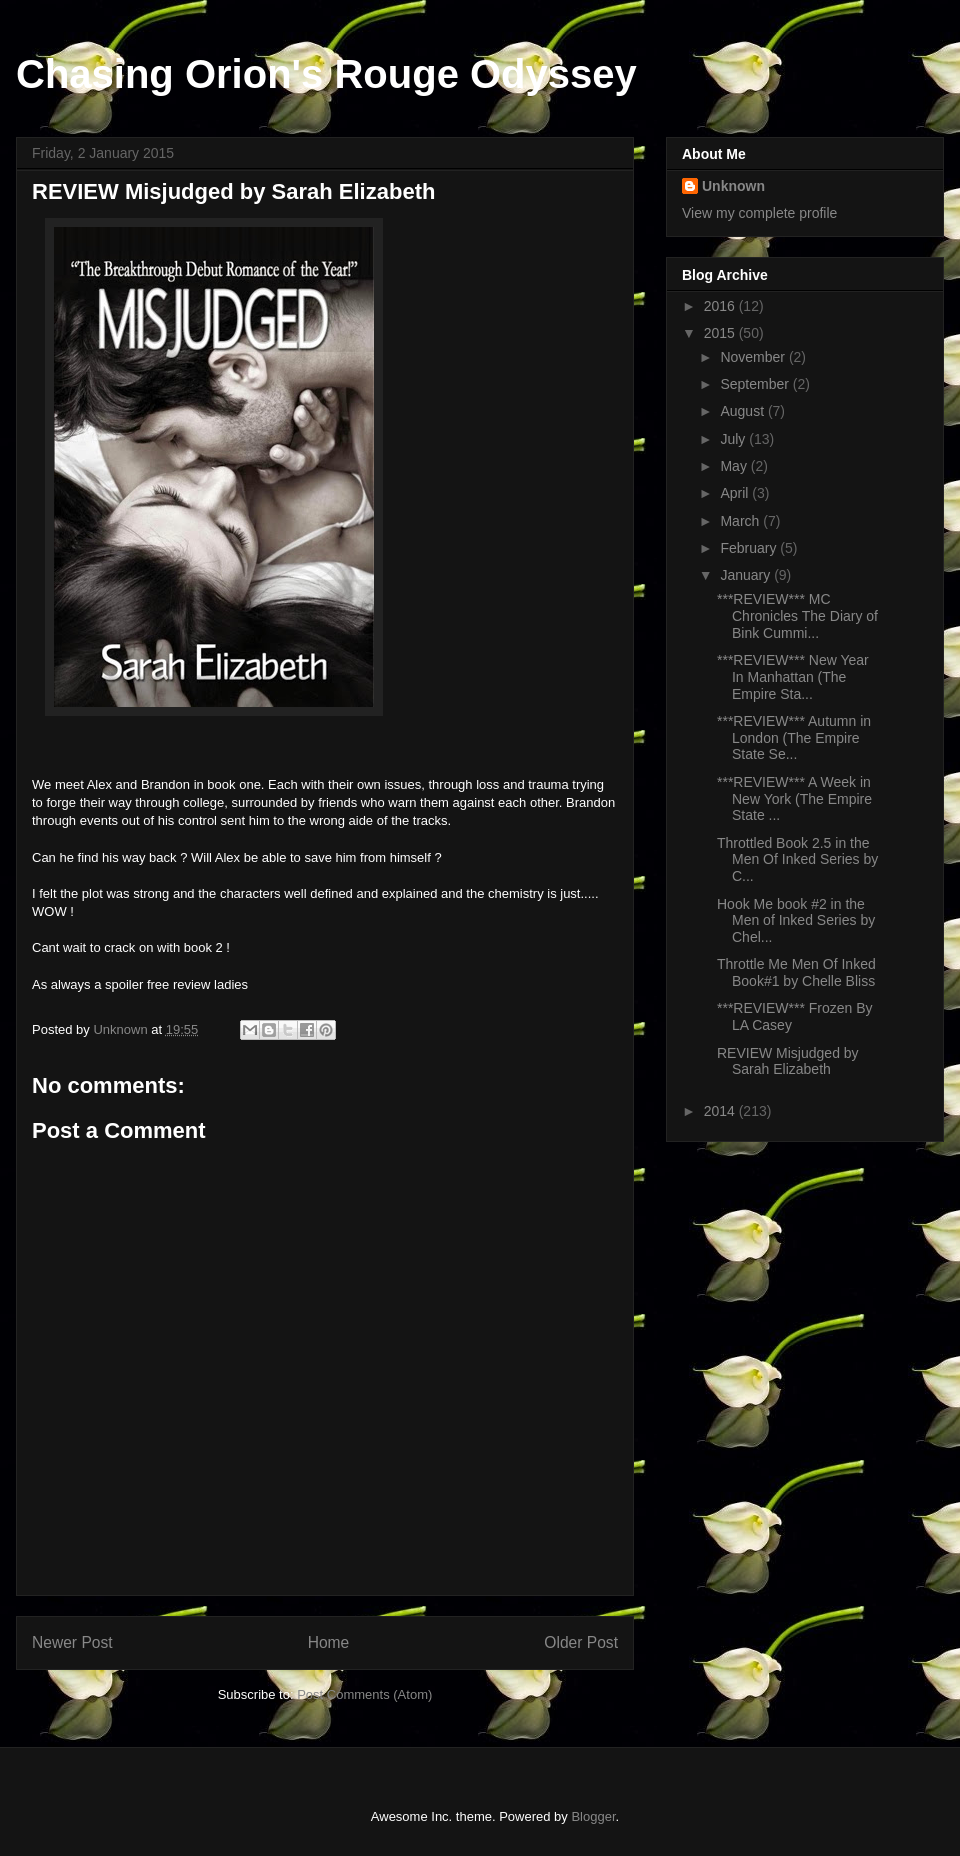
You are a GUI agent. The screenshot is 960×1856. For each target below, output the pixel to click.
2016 (721, 306)
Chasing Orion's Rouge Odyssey (326, 74)
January (747, 575)
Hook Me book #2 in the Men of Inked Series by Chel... (796, 921)
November (754, 357)
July (734, 439)
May (735, 466)
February (750, 548)
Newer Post (72, 1642)
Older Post (581, 1642)
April (736, 493)
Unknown (733, 186)
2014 (721, 1111)
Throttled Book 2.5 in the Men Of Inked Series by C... (797, 860)
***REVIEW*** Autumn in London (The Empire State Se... (794, 738)
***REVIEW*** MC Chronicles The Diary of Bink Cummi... (797, 616)
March (741, 521)
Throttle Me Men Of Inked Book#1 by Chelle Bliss (796, 972)
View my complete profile (759, 213)
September (756, 384)
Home (329, 1642)
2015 (721, 333)
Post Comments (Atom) (364, 1694)
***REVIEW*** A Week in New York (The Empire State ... (794, 799)
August (743, 411)
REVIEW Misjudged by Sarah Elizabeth (788, 1061)
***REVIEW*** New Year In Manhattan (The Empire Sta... (793, 677)
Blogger (593, 1816)
